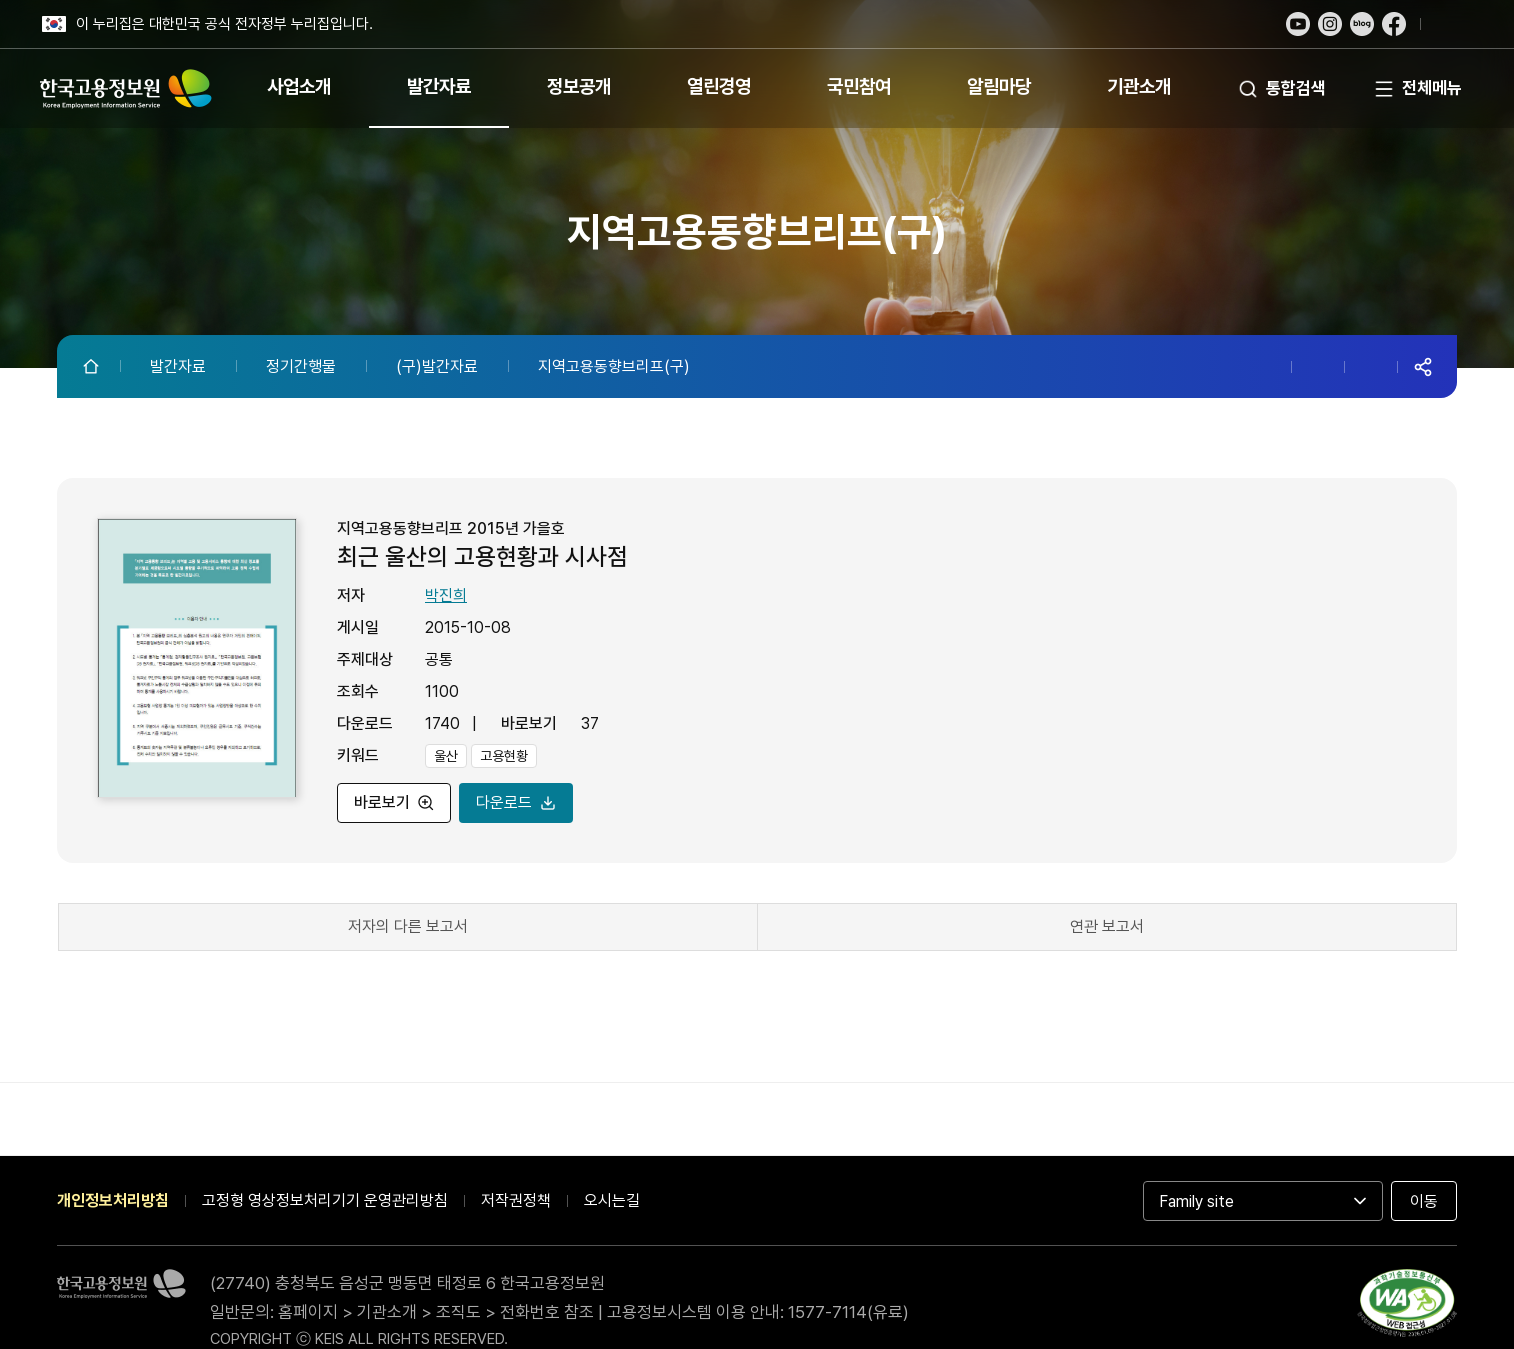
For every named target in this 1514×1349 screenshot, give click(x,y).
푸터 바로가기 (757, 0)
